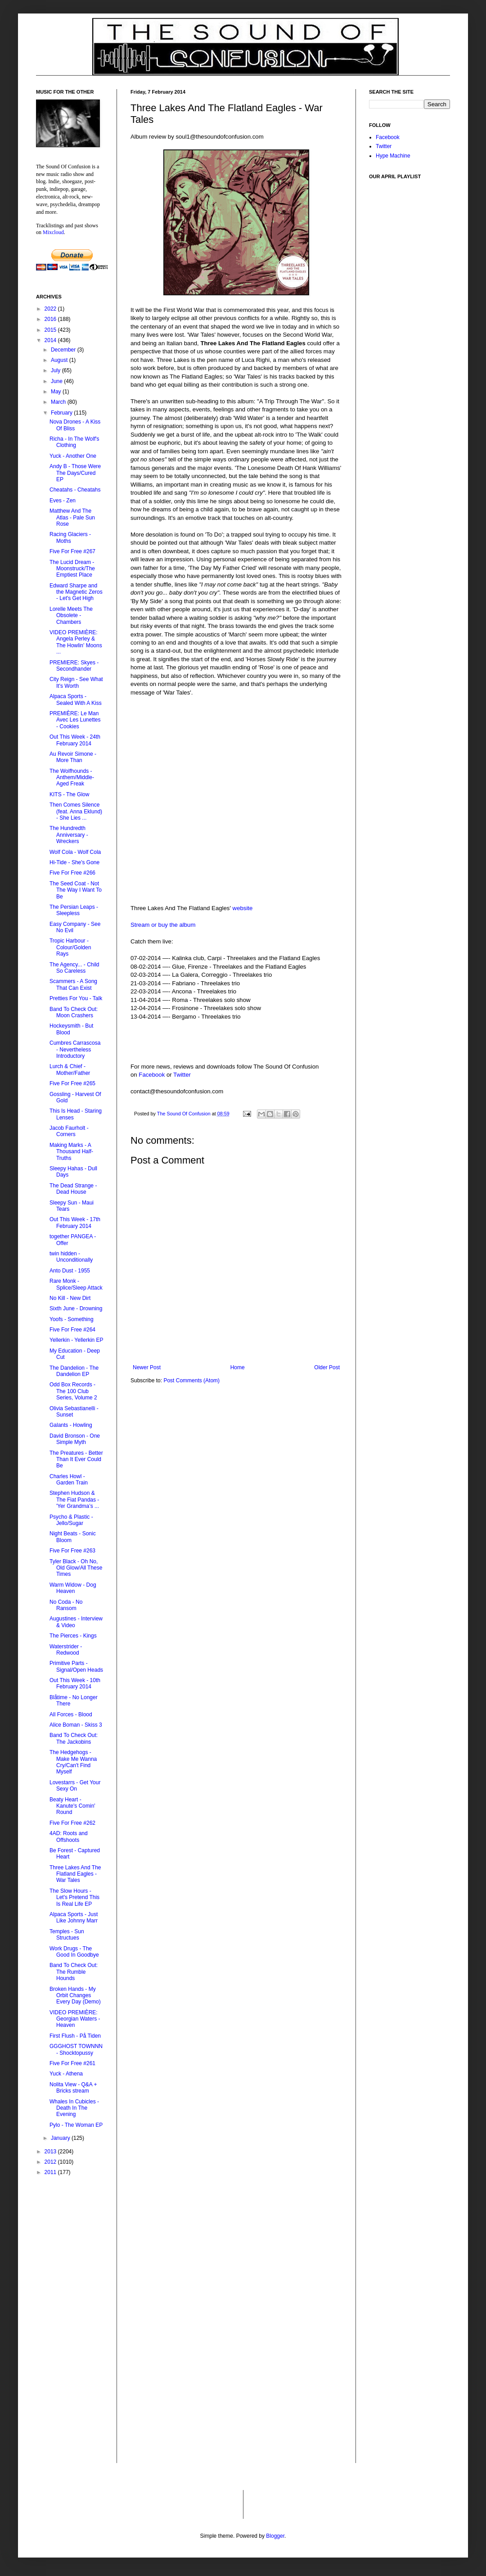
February (62, 413)
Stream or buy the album (162, 924)
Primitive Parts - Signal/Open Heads (76, 1666)
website (243, 908)
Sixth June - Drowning (76, 1308)
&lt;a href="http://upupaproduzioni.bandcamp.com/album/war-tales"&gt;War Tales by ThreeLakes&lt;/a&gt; (236, 737)
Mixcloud (53, 232)
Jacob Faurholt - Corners (69, 1131)
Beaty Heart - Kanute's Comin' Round (72, 1806)
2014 (51, 340)
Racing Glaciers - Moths (70, 537)
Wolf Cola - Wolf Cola (75, 852)
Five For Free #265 (72, 1083)
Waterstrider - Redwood (66, 1649)
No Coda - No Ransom (66, 1605)
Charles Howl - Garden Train (69, 1479)
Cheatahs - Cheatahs (75, 490)
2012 (51, 2162)
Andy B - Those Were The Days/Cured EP (75, 473)
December (64, 350)
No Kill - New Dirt (70, 1298)
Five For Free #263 (72, 1550)
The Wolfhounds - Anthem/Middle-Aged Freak (72, 777)
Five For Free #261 (72, 2063)
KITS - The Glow (69, 794)
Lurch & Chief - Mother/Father (70, 1069)
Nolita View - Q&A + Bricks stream (73, 2087)
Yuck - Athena (66, 2074)
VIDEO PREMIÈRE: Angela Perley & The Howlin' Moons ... (76, 642)
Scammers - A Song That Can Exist (73, 984)
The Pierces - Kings (73, 1636)
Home (237, 1367)
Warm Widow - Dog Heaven (73, 1588)
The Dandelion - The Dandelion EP (74, 1371)
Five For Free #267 (72, 551)
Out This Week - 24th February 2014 (75, 740)
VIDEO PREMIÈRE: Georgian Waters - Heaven (75, 2019)
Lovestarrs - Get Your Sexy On (75, 1785)
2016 (51, 319)
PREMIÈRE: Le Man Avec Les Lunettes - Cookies (75, 720)
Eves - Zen (63, 500)
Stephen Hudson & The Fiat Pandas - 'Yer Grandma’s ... (74, 1499)
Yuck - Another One (73, 456)
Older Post (327, 1367)
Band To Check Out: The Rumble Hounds (74, 1971)
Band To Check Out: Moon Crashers (74, 1012)
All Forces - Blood (71, 1714)
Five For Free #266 (72, 873)
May (57, 391)
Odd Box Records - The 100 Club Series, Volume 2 (73, 1391)
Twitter (182, 1074)
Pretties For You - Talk (76, 998)
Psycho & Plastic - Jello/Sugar (71, 1520)
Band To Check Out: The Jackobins (74, 1738)
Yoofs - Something (72, 1319)
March (59, 402)
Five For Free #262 (72, 1823)
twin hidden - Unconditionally (71, 1256)
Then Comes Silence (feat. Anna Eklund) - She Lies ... (76, 811)
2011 (51, 2172)
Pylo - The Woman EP (76, 2125)
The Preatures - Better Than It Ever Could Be (76, 1459)
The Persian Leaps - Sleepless (74, 910)
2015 (51, 330)
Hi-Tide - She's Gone (74, 862)
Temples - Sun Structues (67, 1934)
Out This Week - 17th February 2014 (75, 1222)
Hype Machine (393, 156)
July (56, 370)
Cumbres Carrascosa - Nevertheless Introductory (75, 1049)
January (61, 2138)
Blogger (275, 2536)
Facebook (152, 1074)
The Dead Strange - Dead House (73, 1188)
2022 (51, 309)
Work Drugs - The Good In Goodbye (74, 1951)
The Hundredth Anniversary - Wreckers (69, 834)
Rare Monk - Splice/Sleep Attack (76, 1284)
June (57, 381)
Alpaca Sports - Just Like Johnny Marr (74, 1917)
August (60, 360)
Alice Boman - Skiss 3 (76, 1725)
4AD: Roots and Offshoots (69, 1836)
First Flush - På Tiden (75, 2036)
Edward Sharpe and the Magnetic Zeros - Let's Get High (76, 592)
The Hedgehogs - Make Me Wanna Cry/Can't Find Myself (73, 1762)
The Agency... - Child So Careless (74, 967)
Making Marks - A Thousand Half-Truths (71, 1151)
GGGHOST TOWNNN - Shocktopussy (76, 2049)
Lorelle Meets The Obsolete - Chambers (71, 615)
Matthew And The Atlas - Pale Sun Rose (72, 517)
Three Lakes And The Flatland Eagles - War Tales (75, 1874)
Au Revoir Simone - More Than (73, 757)
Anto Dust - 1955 (70, 1271)
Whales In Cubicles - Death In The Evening (74, 2108)
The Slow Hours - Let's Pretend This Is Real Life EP (74, 1897)
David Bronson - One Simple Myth (75, 1439)
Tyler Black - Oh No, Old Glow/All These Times (76, 1568)
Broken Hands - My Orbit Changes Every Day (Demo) (75, 1995)
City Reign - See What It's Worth (76, 682)
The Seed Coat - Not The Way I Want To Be (76, 890)
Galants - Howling (71, 1425)
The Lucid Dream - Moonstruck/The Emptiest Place (72, 568)
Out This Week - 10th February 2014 (75, 1683)
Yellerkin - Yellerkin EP (77, 1340)
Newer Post (147, 1367)
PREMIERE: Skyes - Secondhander (74, 665)
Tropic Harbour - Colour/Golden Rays (70, 947)
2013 (51, 2151)
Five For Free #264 (72, 1329)
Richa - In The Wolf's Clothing (74, 442)
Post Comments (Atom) (191, 1380)
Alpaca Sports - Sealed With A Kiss (76, 699)
